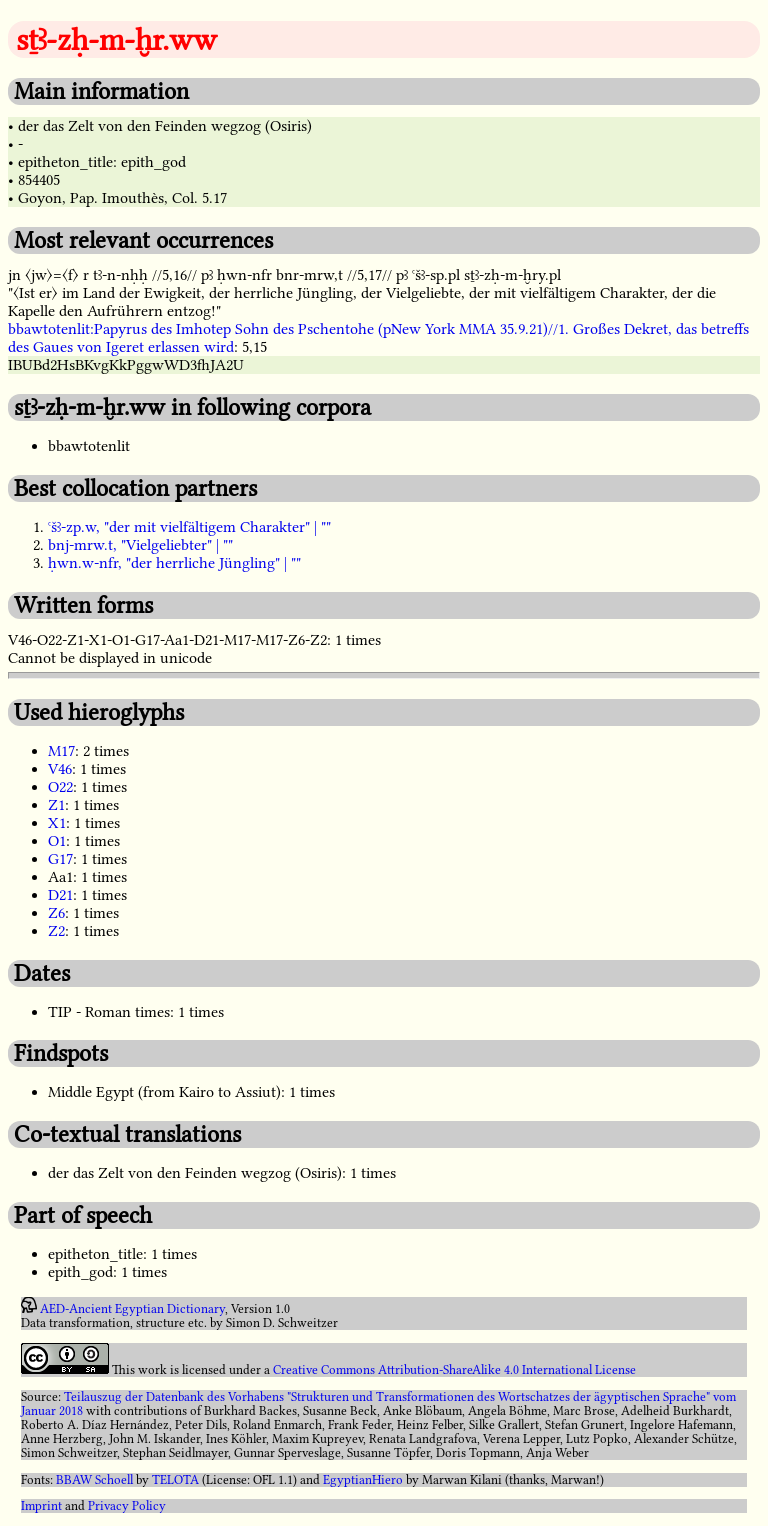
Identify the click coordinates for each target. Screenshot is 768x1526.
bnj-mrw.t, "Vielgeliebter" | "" (140, 545)
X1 (57, 823)
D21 (60, 895)
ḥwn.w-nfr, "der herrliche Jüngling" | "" (174, 563)
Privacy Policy (127, 1506)
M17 (61, 751)
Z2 (56, 931)
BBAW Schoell (94, 1480)
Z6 (56, 913)
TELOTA (175, 1480)
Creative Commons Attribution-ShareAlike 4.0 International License (454, 1370)
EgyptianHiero (363, 1480)
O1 (57, 841)
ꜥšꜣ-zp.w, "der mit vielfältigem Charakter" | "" (189, 527)
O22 (60, 787)
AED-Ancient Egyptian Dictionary (132, 1309)
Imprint (41, 1506)
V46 (60, 769)
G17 (60, 859)
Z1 (56, 805)
